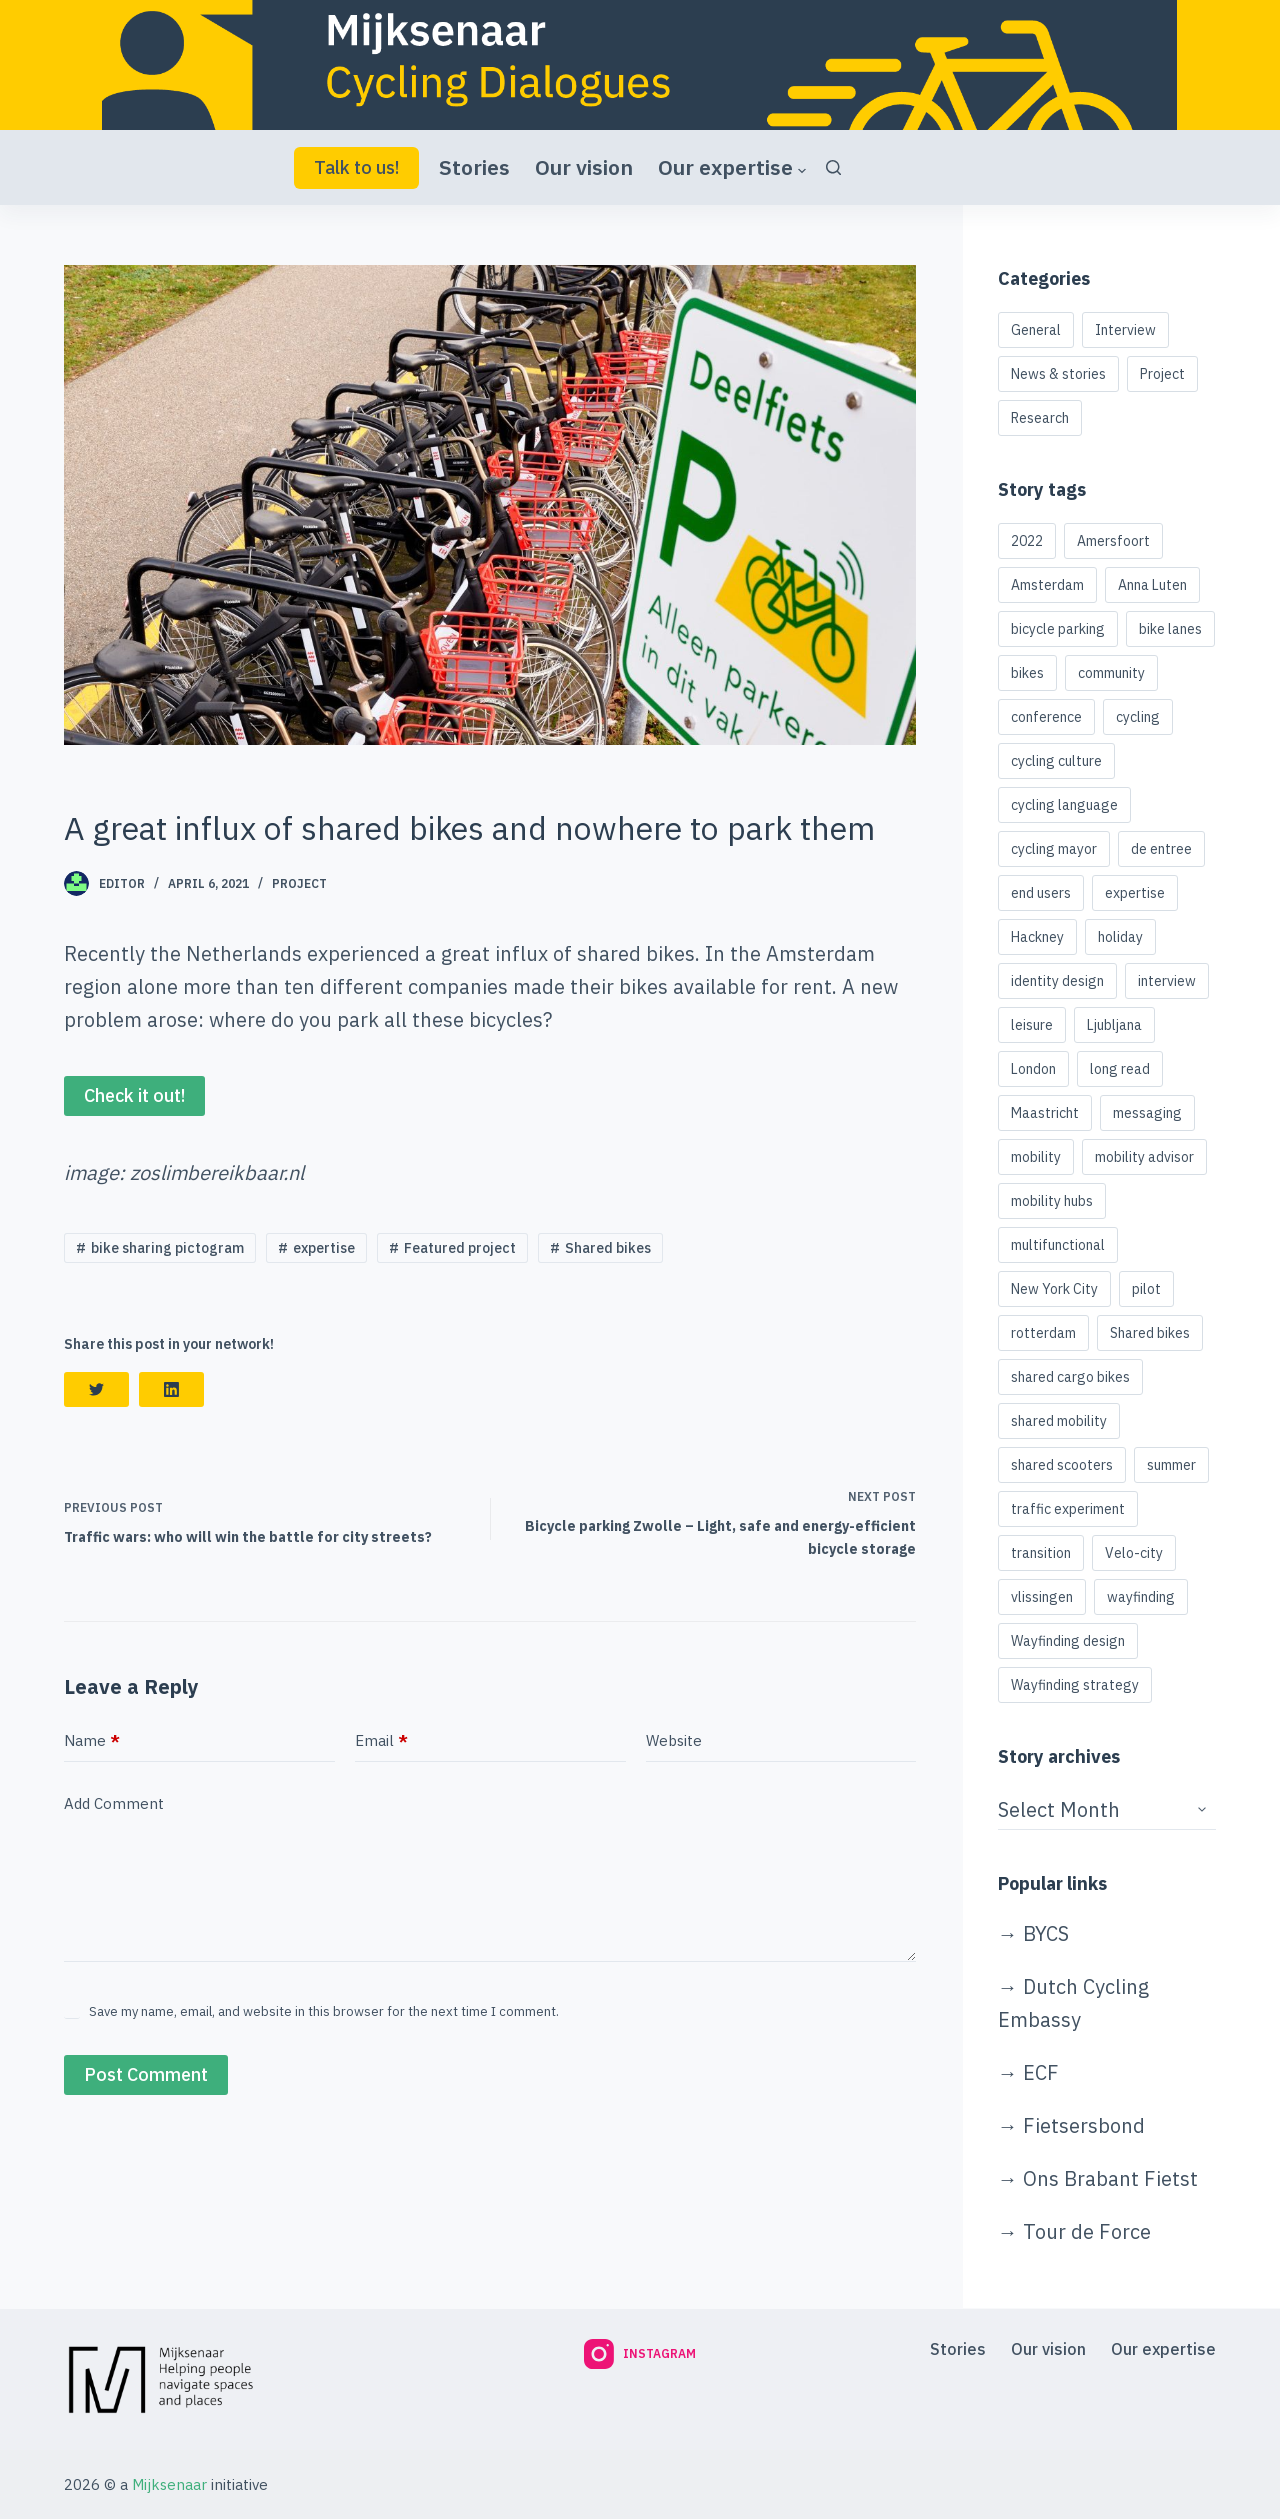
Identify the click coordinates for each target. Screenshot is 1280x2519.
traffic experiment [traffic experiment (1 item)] (1068, 1509)
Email (381, 1741)
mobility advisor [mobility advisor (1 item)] (1144, 1157)
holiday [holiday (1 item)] (1120, 937)
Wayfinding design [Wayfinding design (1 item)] (1068, 1641)
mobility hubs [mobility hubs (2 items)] (1052, 1201)
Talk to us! (356, 167)
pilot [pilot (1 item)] (1146, 1289)
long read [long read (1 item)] (1120, 1069)
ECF (1041, 2072)
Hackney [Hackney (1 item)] (1037, 937)
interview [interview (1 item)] (1167, 981)
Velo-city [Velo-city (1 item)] (1134, 1553)
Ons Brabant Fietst (1110, 2178)
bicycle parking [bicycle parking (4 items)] (1058, 629)
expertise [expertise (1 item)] (1135, 893)
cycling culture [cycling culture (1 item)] (1056, 761)
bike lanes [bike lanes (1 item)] (1170, 629)
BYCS (1046, 1933)
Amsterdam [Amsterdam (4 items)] (1047, 585)
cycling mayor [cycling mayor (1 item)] (1054, 849)
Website (674, 1740)
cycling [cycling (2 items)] (1138, 717)
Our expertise (732, 167)
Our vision (584, 167)
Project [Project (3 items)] (1162, 374)
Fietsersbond (1084, 2125)
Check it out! (134, 1095)
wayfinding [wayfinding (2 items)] (1141, 1597)
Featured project (460, 1248)
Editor (122, 883)
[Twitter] (96, 1389)
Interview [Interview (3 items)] (1125, 330)
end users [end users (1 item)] (1041, 893)
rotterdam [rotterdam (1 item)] (1043, 1333)
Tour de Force (1087, 2231)
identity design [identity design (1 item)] (1057, 981)
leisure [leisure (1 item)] (1032, 1025)
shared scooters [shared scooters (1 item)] (1062, 1465)
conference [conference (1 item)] (1046, 717)
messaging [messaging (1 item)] (1147, 1113)
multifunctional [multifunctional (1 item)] (1058, 1245)
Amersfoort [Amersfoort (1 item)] (1113, 541)
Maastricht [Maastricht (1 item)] (1045, 1113)
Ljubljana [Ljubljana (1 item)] (1114, 1025)
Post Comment (146, 2074)
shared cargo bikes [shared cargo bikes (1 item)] (1070, 1377)
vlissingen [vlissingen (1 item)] (1042, 1597)
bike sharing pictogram (167, 1248)
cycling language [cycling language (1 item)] (1064, 805)
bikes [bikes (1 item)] (1027, 673)
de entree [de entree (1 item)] (1161, 849)
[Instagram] (639, 2354)
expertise (324, 1248)
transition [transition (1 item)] (1041, 1553)
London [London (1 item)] (1033, 1069)
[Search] (833, 167)
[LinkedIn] (171, 1389)
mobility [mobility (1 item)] (1036, 1157)
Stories (474, 167)
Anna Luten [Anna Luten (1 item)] (1152, 585)
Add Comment (114, 1803)
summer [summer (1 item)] (1171, 1465)
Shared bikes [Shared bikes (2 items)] (1150, 1333)
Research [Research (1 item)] (1040, 418)
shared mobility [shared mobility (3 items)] (1059, 1421)
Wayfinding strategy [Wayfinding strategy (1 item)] (1075, 1685)
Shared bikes (608, 1248)
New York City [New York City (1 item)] (1054, 1289)
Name (92, 1741)
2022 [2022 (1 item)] (1027, 541)
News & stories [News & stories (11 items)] (1058, 374)
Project (299, 883)
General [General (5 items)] (1036, 330)
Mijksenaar (169, 2484)
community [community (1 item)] (1111, 673)
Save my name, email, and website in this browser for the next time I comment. (324, 2011)
